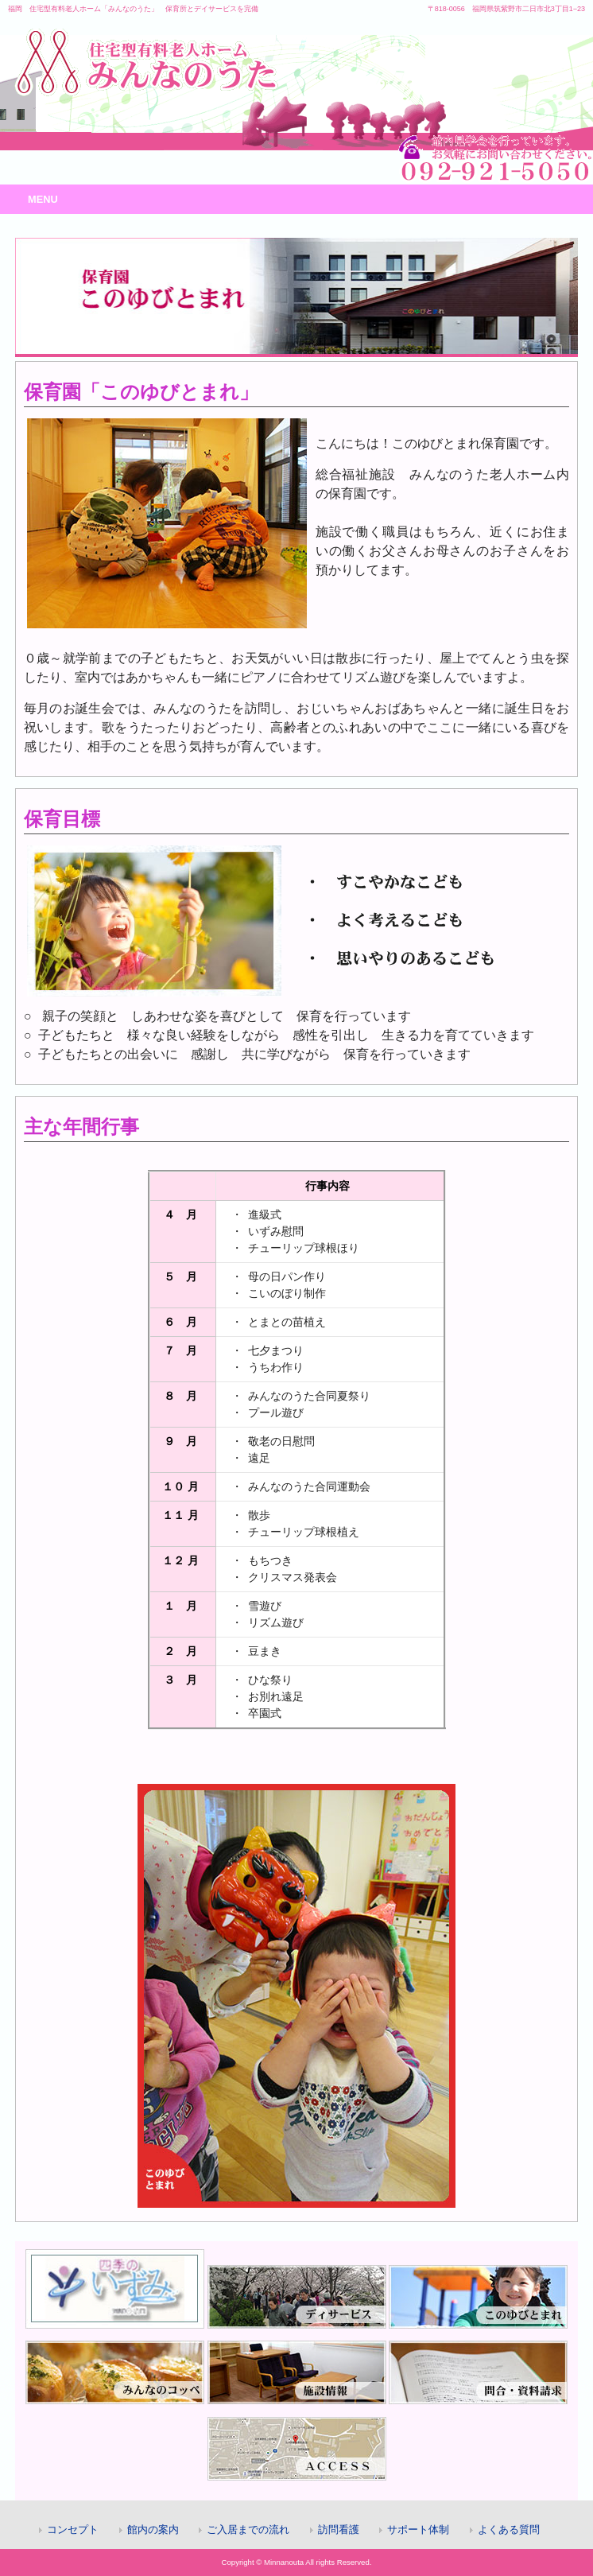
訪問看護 (338, 2529)
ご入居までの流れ (248, 2529)
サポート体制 (418, 2529)
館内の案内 (153, 2529)
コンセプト (73, 2529)
